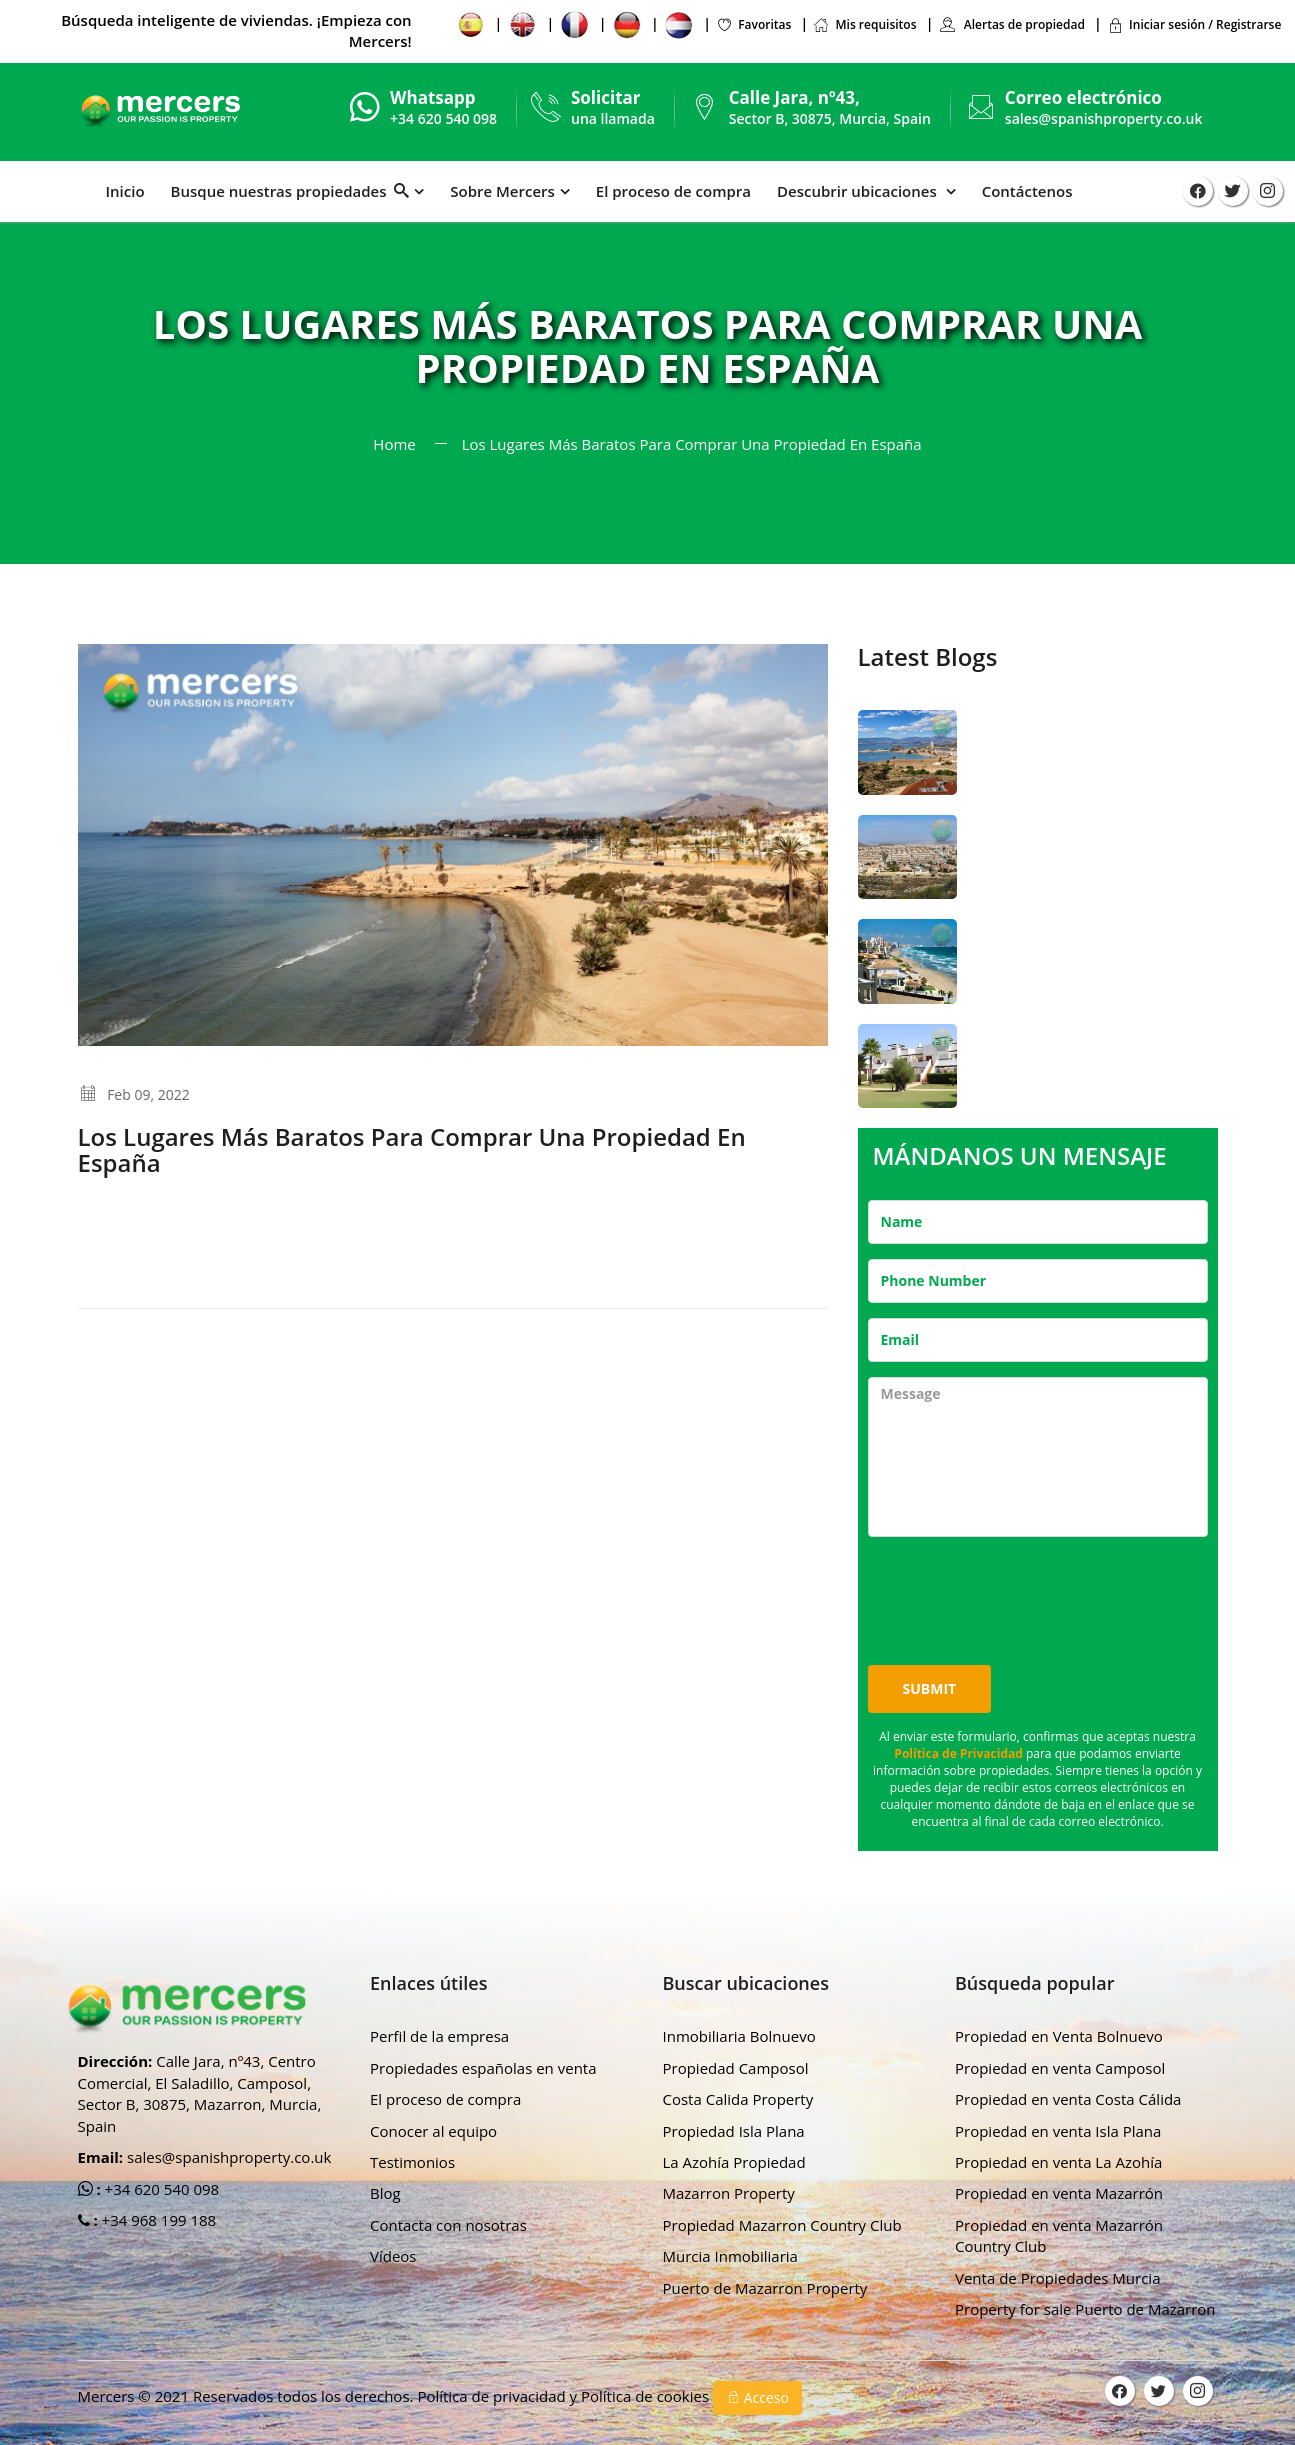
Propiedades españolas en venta (483, 2068)
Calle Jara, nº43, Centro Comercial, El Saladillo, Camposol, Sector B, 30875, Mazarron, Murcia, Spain (200, 2093)
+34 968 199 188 (157, 2220)
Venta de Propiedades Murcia (1058, 2278)
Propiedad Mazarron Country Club (782, 2225)
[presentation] (1020, 1591)
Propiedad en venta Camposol (1060, 2068)
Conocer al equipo (433, 2131)
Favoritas (753, 24)
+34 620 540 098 (160, 2189)
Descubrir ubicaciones (859, 191)
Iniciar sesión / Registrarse (1194, 24)
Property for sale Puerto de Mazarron (1085, 2309)
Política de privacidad (493, 2396)
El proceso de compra (673, 191)
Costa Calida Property (738, 2099)
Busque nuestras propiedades (290, 191)
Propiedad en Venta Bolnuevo (1059, 2036)
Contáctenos (1027, 191)
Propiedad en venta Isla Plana (1058, 2131)
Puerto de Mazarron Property (765, 2288)
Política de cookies (647, 2396)
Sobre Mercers (502, 191)
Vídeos (393, 2256)
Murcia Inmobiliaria (730, 2256)
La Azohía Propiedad (734, 2162)
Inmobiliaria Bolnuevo (739, 2036)
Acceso (757, 2397)
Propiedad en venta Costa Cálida (1068, 2099)
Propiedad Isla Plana (734, 2131)
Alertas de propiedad (1012, 24)
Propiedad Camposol (736, 2068)
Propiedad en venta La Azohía (1058, 2162)
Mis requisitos (864, 24)
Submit (930, 1688)
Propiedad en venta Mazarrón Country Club (1059, 2235)
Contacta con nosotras (448, 2225)
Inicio (125, 191)
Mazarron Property (729, 2193)
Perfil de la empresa (439, 2036)
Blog (385, 2193)
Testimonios (412, 2162)
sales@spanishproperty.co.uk (1104, 118)
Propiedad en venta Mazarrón (1059, 2193)
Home (394, 444)
